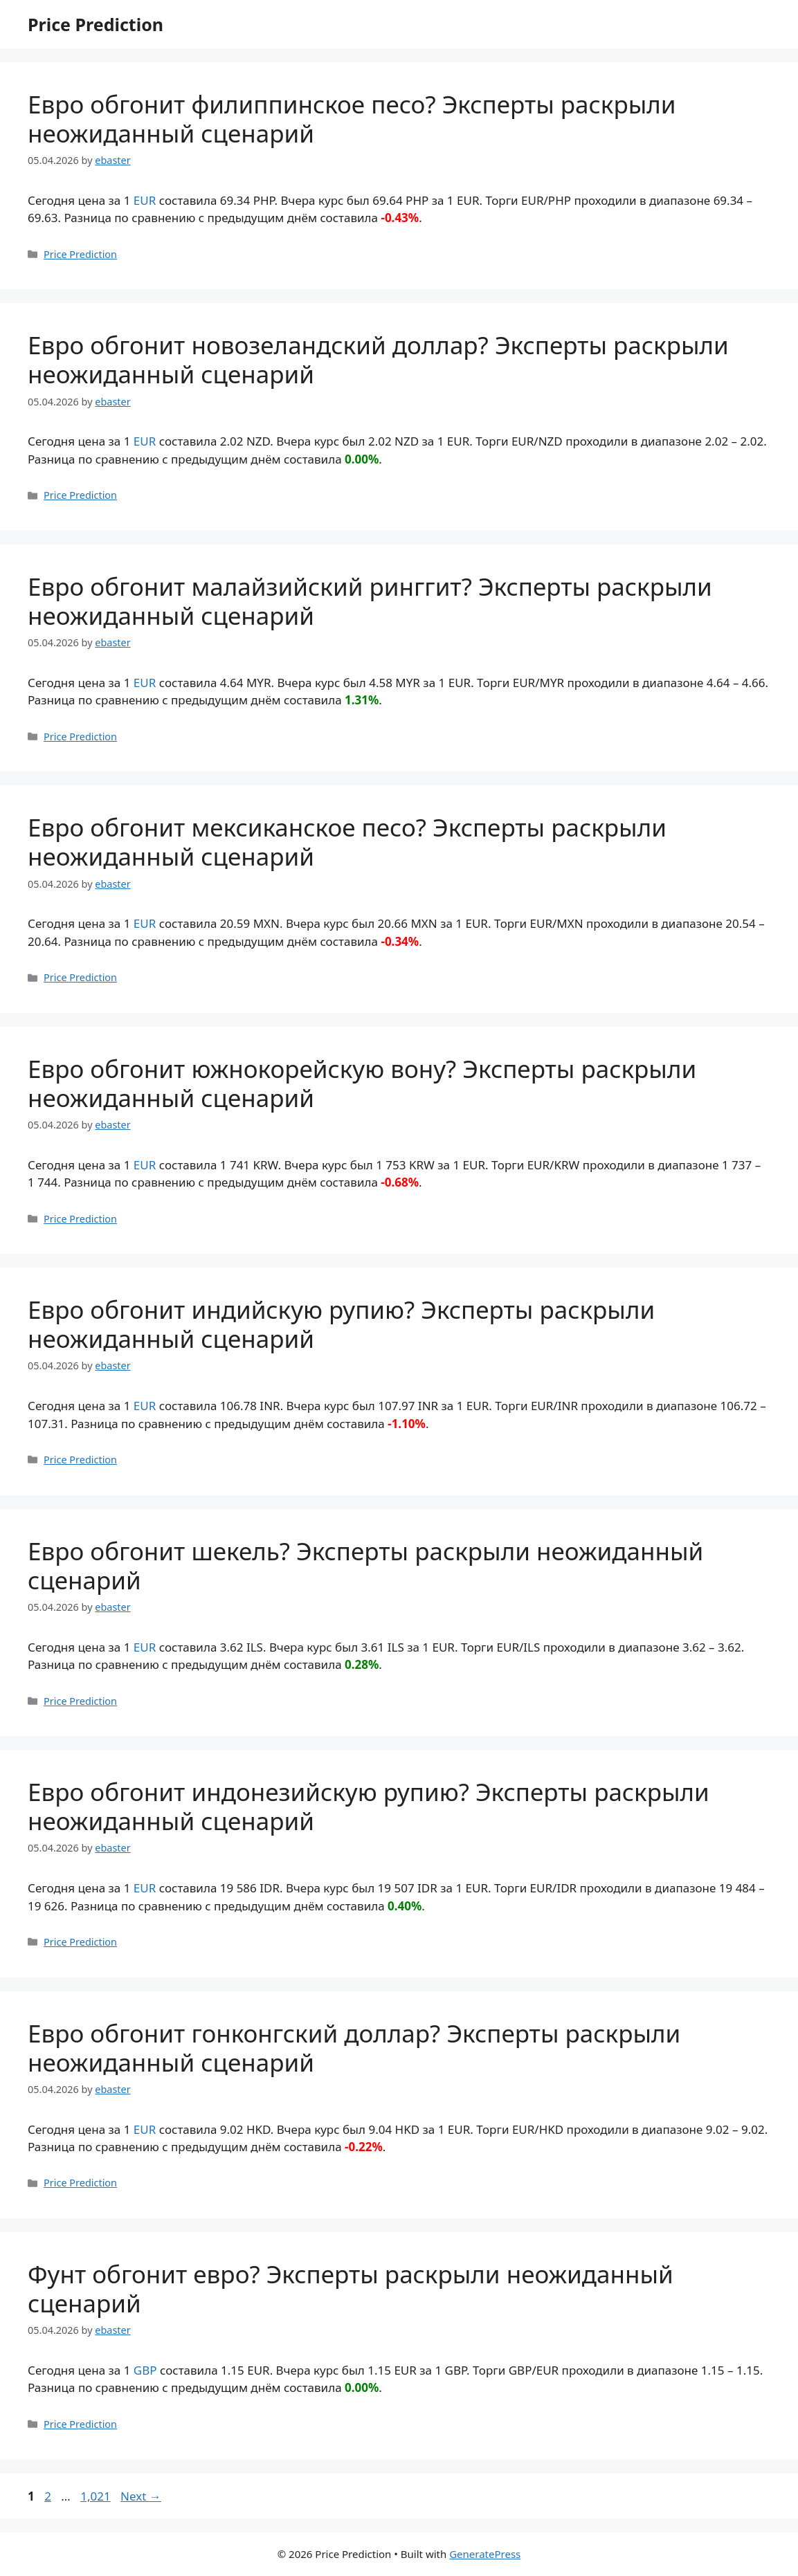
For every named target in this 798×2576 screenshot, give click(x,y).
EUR (145, 200)
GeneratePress (484, 2554)
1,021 (95, 2496)
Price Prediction (95, 24)
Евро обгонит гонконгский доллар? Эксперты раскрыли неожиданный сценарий (354, 2048)
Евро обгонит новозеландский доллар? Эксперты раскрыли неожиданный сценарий (378, 359)
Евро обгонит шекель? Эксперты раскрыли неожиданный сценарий (365, 1565)
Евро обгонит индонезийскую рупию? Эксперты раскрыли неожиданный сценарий (368, 1806)
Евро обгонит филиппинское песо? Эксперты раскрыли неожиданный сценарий (352, 118)
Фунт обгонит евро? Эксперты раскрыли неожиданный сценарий (350, 2288)
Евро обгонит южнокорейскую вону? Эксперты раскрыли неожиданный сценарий (362, 1083)
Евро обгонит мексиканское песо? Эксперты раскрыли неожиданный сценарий (347, 842)
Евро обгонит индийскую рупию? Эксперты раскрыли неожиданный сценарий (341, 1324)
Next (140, 2496)
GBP (145, 2370)
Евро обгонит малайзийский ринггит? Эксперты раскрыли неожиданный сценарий (370, 601)
